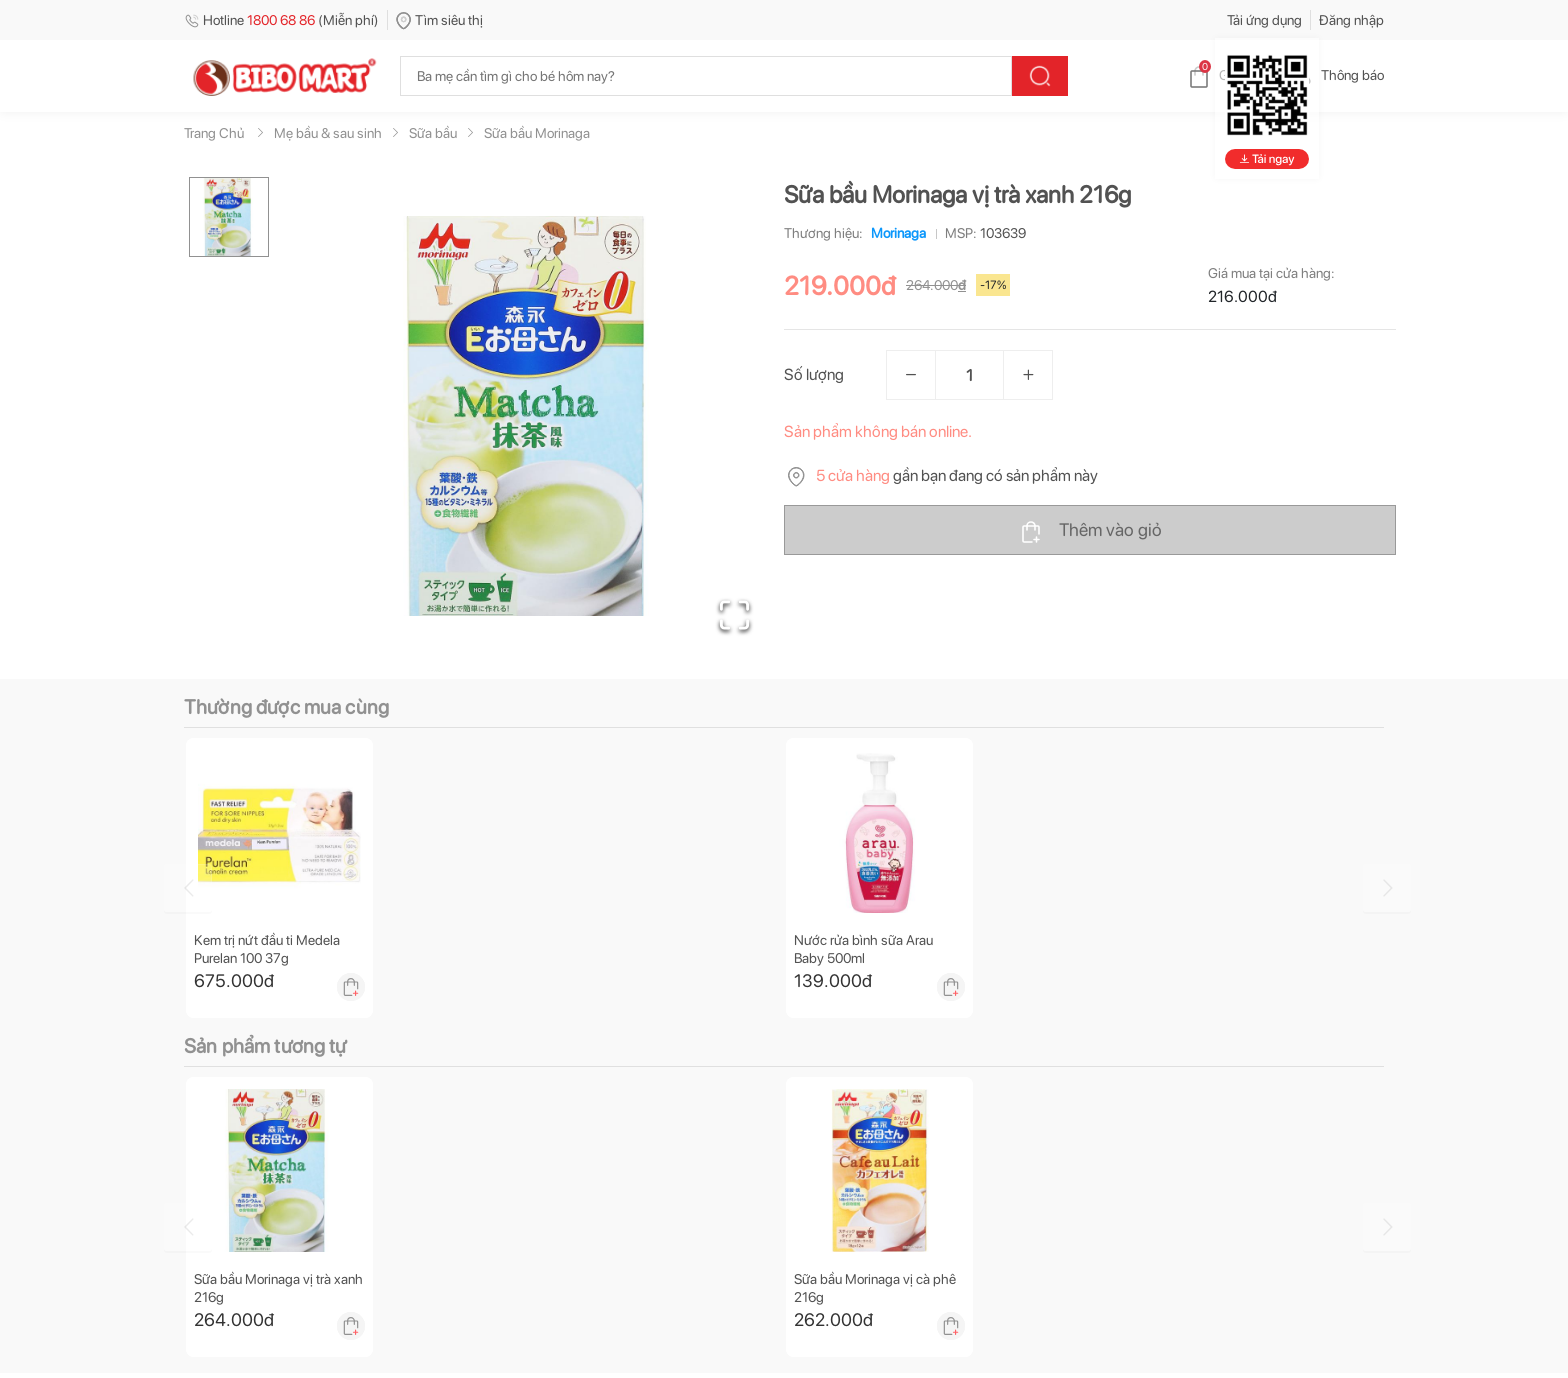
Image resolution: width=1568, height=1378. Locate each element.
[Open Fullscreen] (734, 615)
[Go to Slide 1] (229, 217)
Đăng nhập (1351, 20)
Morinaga (894, 233)
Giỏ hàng (1229, 75)
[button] (533, 416)
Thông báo (1336, 75)
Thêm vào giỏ (1090, 531)
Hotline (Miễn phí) (281, 20)
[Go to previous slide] (188, 888)
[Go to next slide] (1387, 888)
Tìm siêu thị (439, 20)
